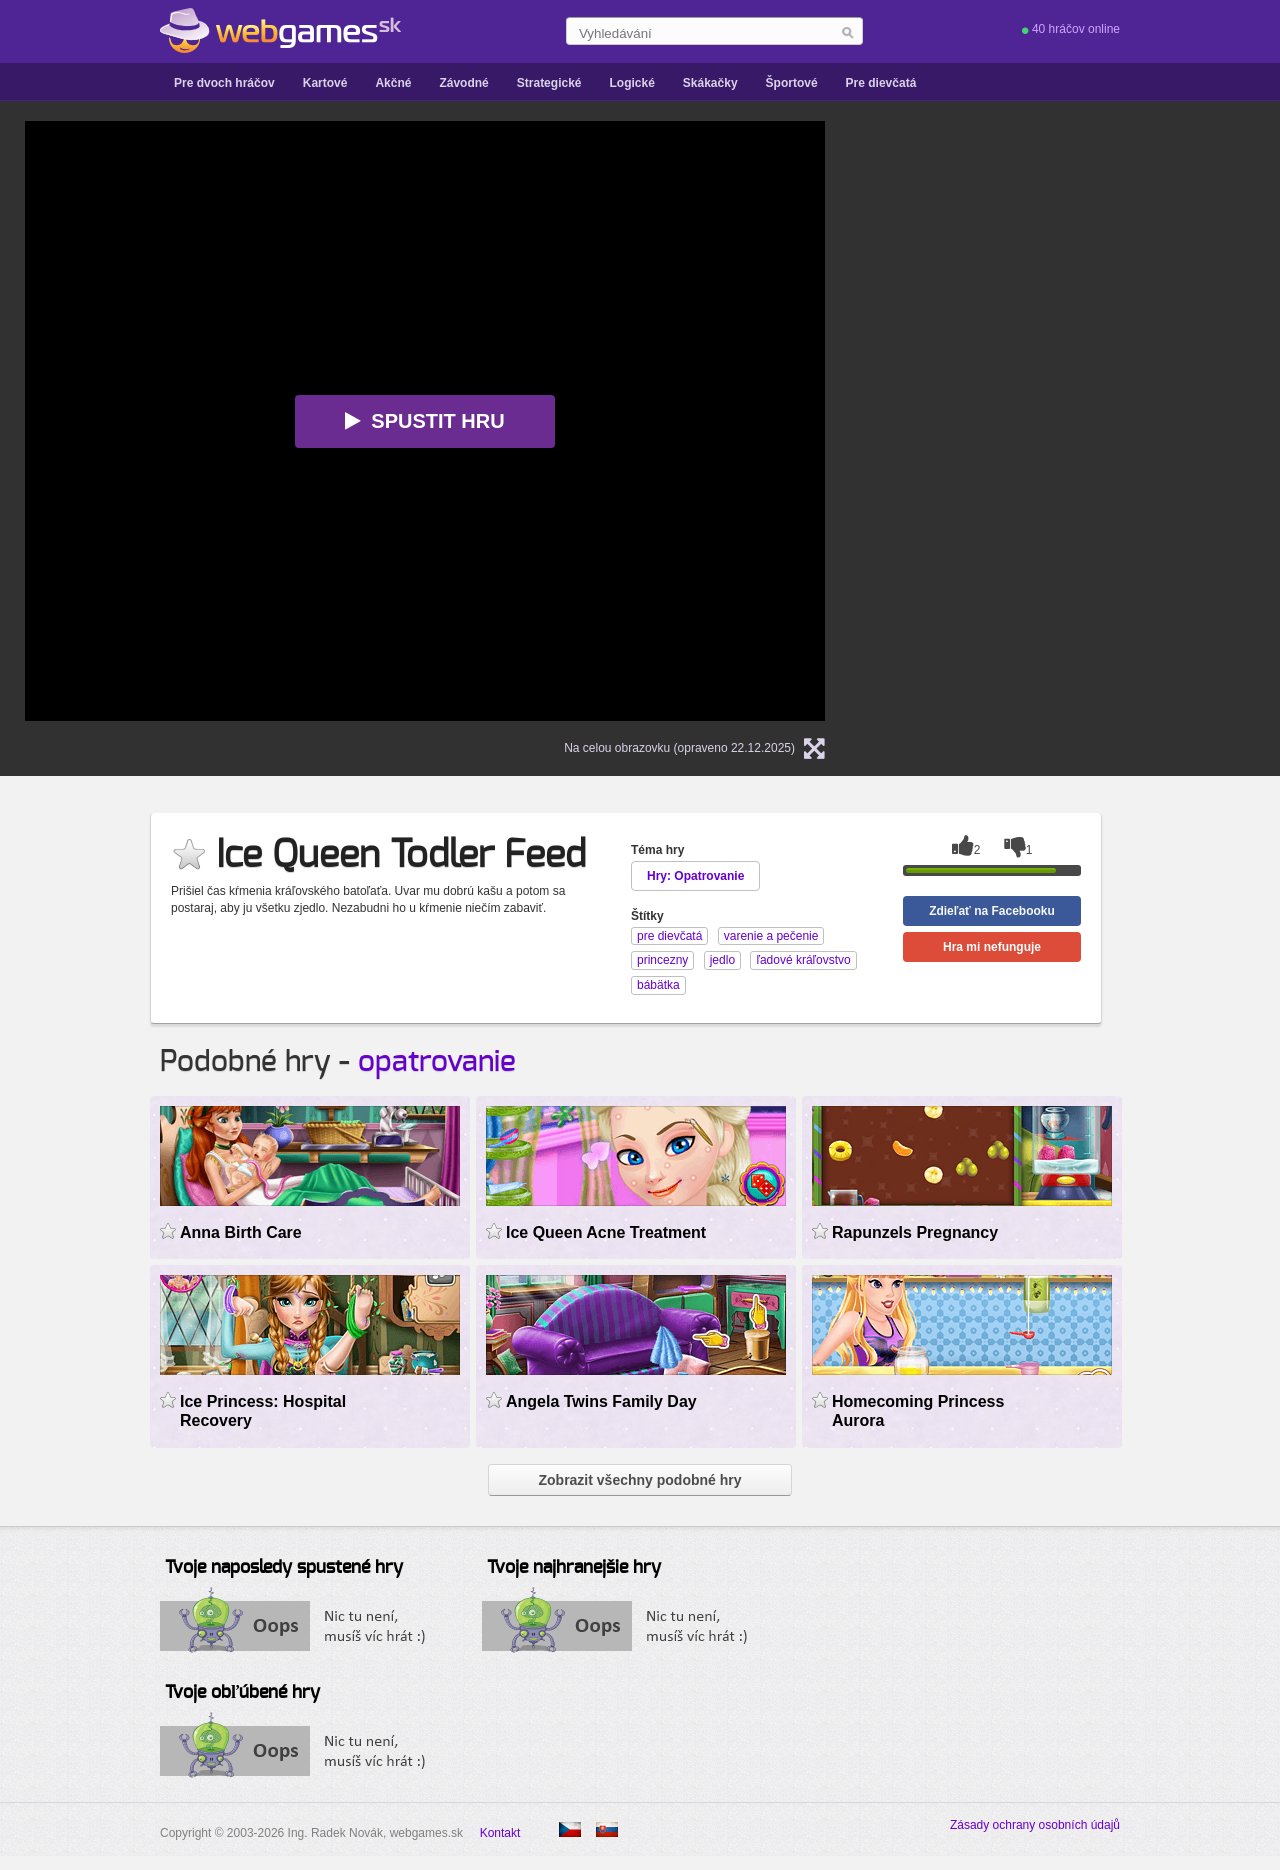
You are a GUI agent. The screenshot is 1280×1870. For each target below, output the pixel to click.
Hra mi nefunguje (992, 947)
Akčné (393, 83)
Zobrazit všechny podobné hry (639, 1480)
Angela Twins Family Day (601, 1401)
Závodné (463, 83)
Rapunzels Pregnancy (915, 1232)
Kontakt (500, 1833)
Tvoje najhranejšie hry (574, 1568)
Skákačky (710, 83)
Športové (792, 83)
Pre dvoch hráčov (224, 83)
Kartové (325, 83)
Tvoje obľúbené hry (242, 1693)
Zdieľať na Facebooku (992, 911)
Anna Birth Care (241, 1232)
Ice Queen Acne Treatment (606, 1232)
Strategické (549, 83)
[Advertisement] (1105, 421)
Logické (631, 83)
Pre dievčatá (881, 83)
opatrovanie (437, 1062)
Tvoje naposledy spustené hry (284, 1568)
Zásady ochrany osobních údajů (1035, 1825)
